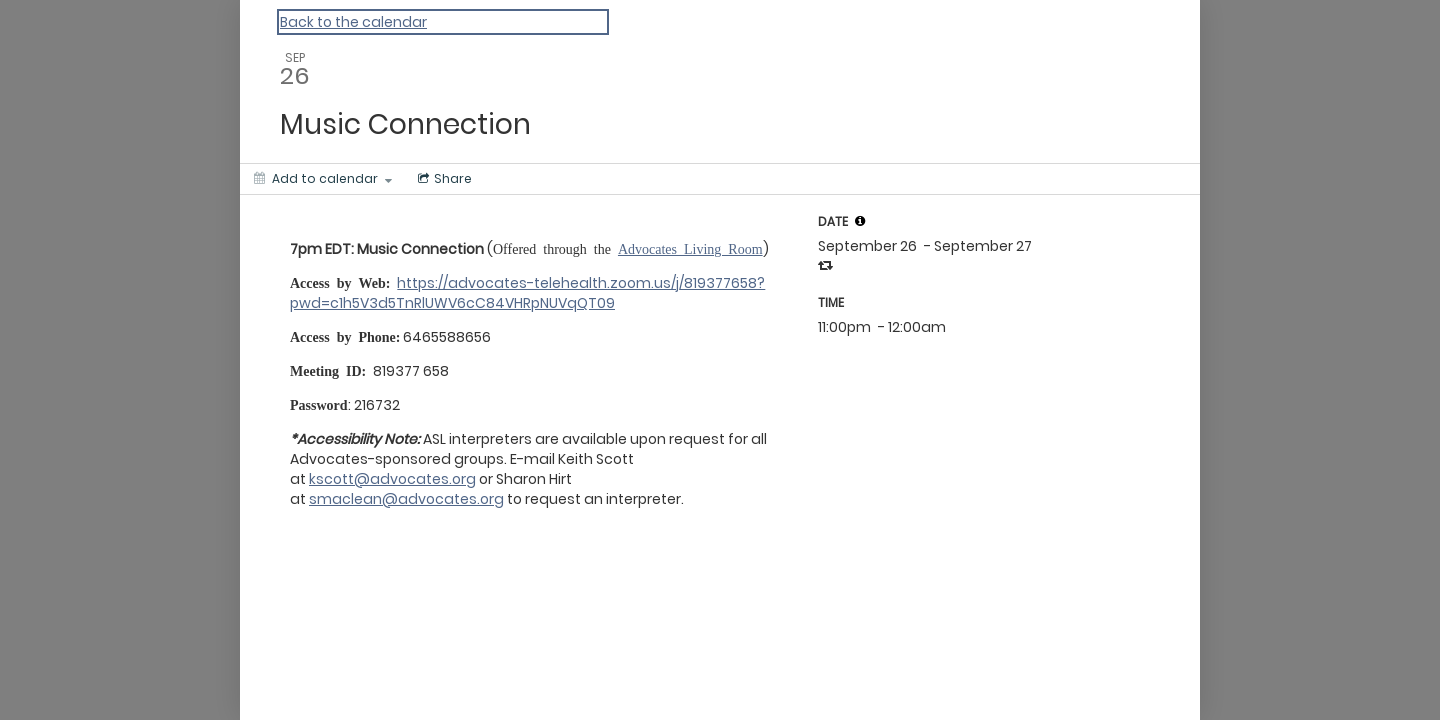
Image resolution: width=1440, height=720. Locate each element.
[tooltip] (860, 221)
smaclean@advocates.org (406, 499)
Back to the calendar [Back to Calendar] (353, 22)
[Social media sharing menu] (443, 179)
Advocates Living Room (690, 248)
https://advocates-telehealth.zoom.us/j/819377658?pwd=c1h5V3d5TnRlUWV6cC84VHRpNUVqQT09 (527, 293)
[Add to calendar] (323, 179)
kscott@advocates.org (392, 479)
